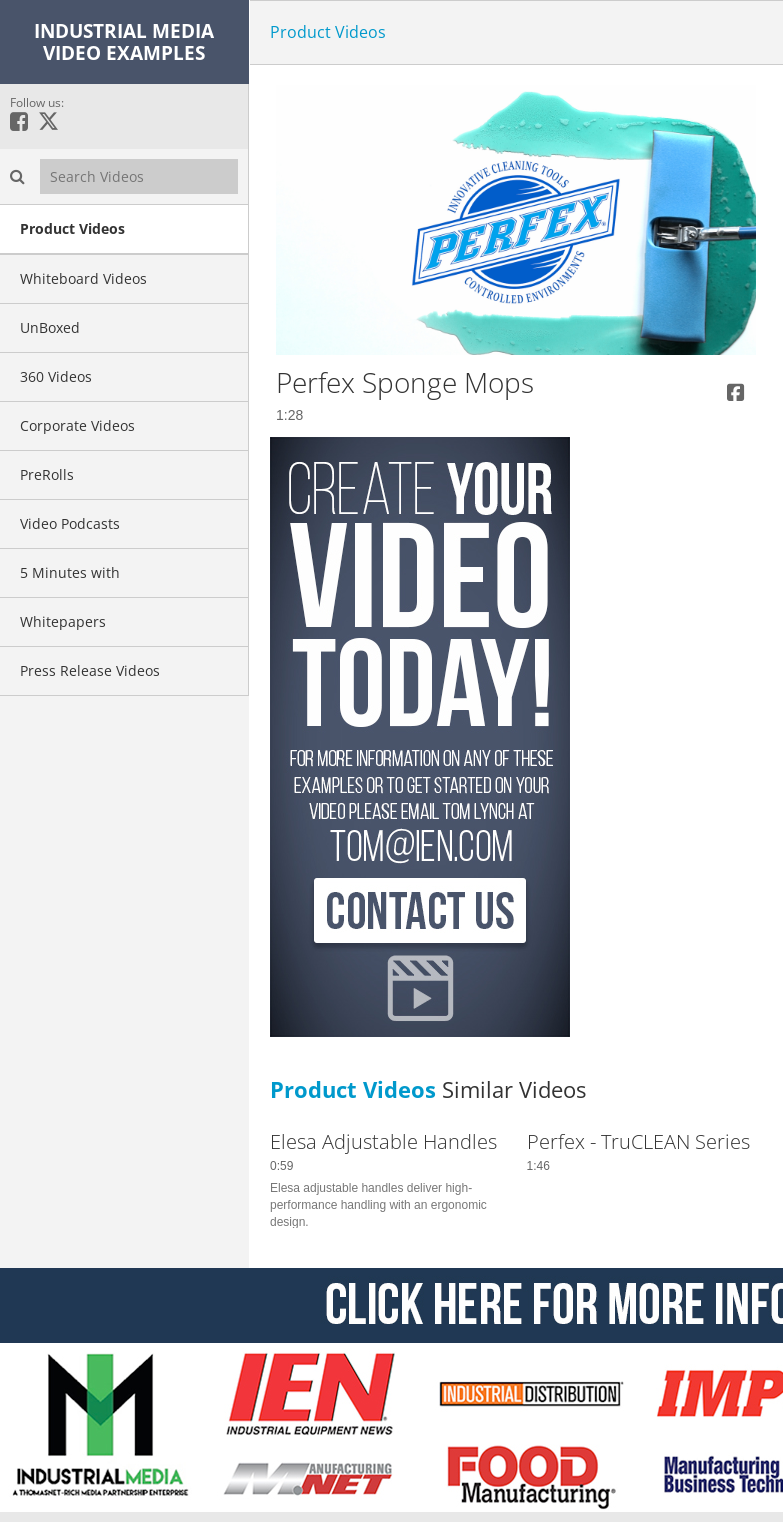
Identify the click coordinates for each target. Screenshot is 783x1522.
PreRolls (47, 474)
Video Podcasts (70, 523)
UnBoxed (50, 327)
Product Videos (72, 228)
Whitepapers (63, 621)
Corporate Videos (77, 425)
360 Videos (56, 376)
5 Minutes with (70, 572)
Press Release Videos (90, 670)
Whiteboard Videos (83, 278)
